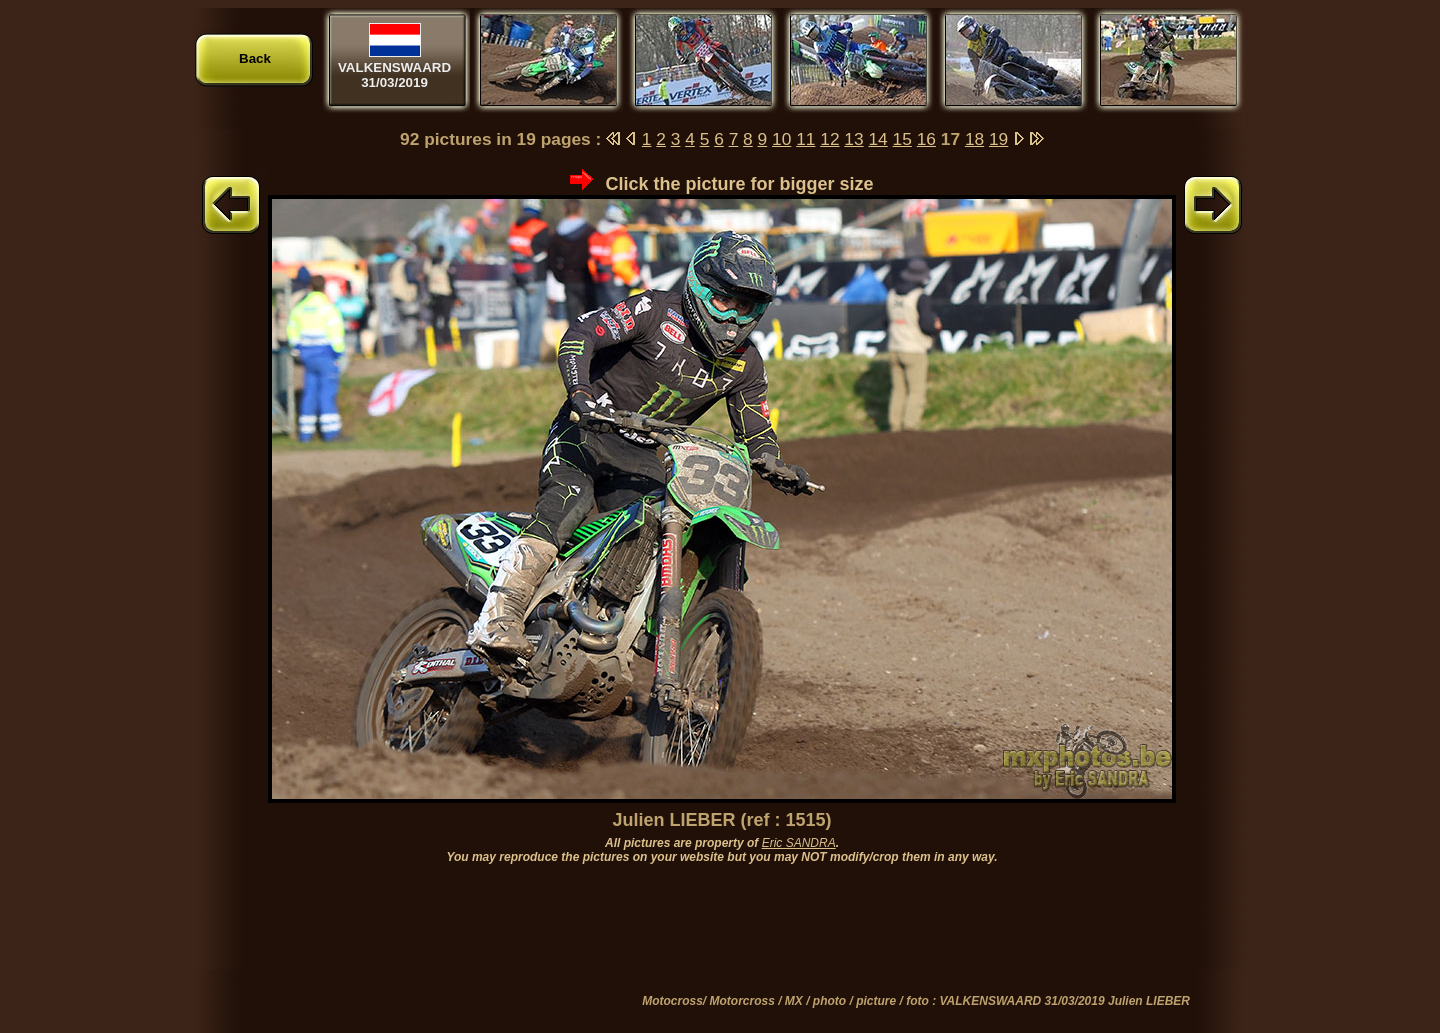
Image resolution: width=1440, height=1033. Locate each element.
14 (877, 139)
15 (902, 139)
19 (998, 139)
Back (255, 58)
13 (853, 139)
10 (781, 139)
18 (974, 139)
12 (829, 139)
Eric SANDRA (799, 843)
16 (926, 139)
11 (805, 139)
